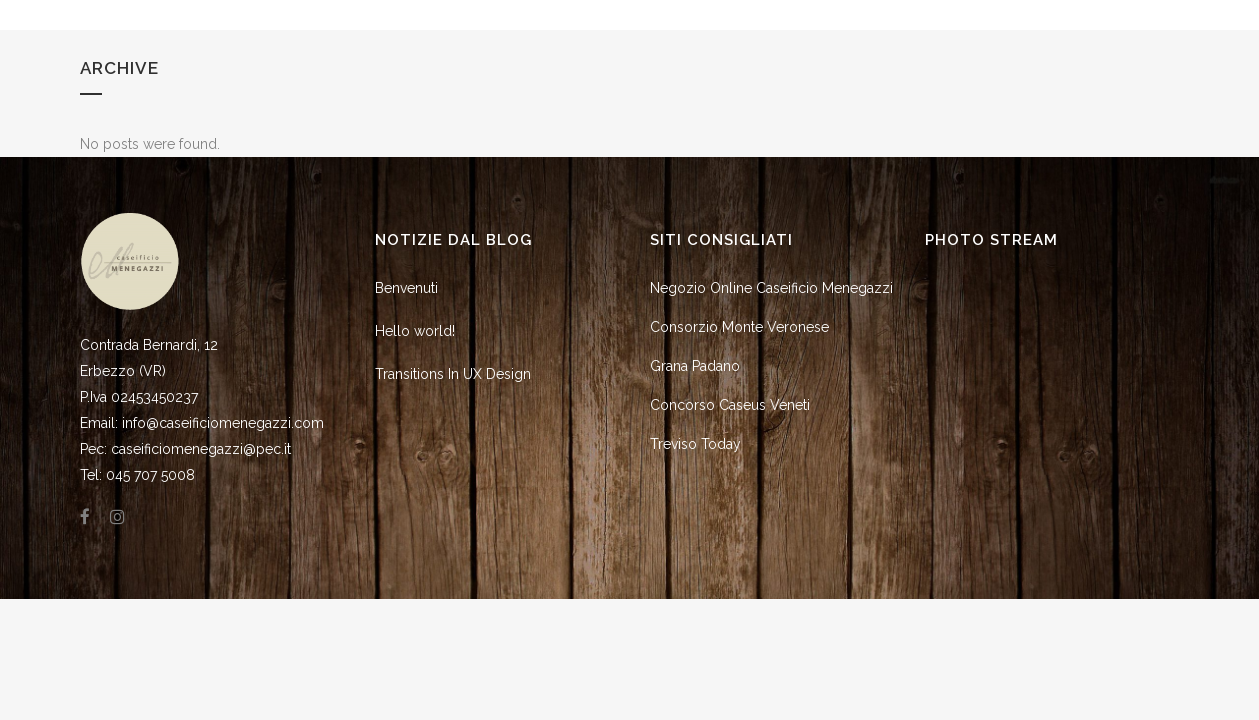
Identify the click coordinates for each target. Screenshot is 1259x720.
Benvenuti (406, 288)
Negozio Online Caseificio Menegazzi (771, 288)
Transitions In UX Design (453, 374)
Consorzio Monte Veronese (739, 327)
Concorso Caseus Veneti (730, 405)
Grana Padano (695, 366)
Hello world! (415, 331)
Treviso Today (695, 444)
